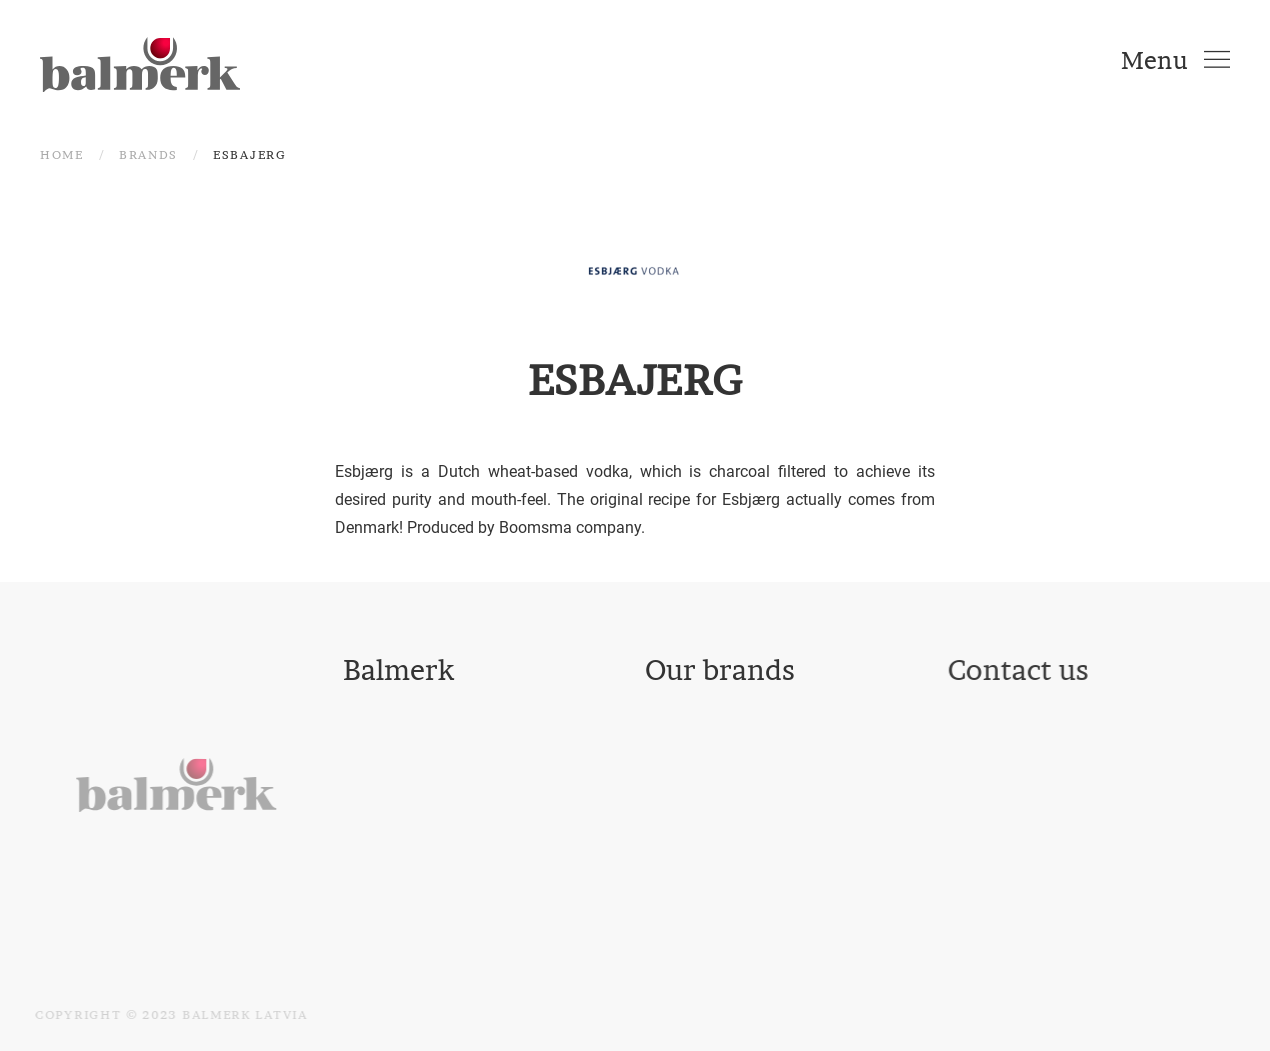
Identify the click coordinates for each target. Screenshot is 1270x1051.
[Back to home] (140, 60)
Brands (148, 154)
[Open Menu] (1175, 60)
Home (62, 154)
